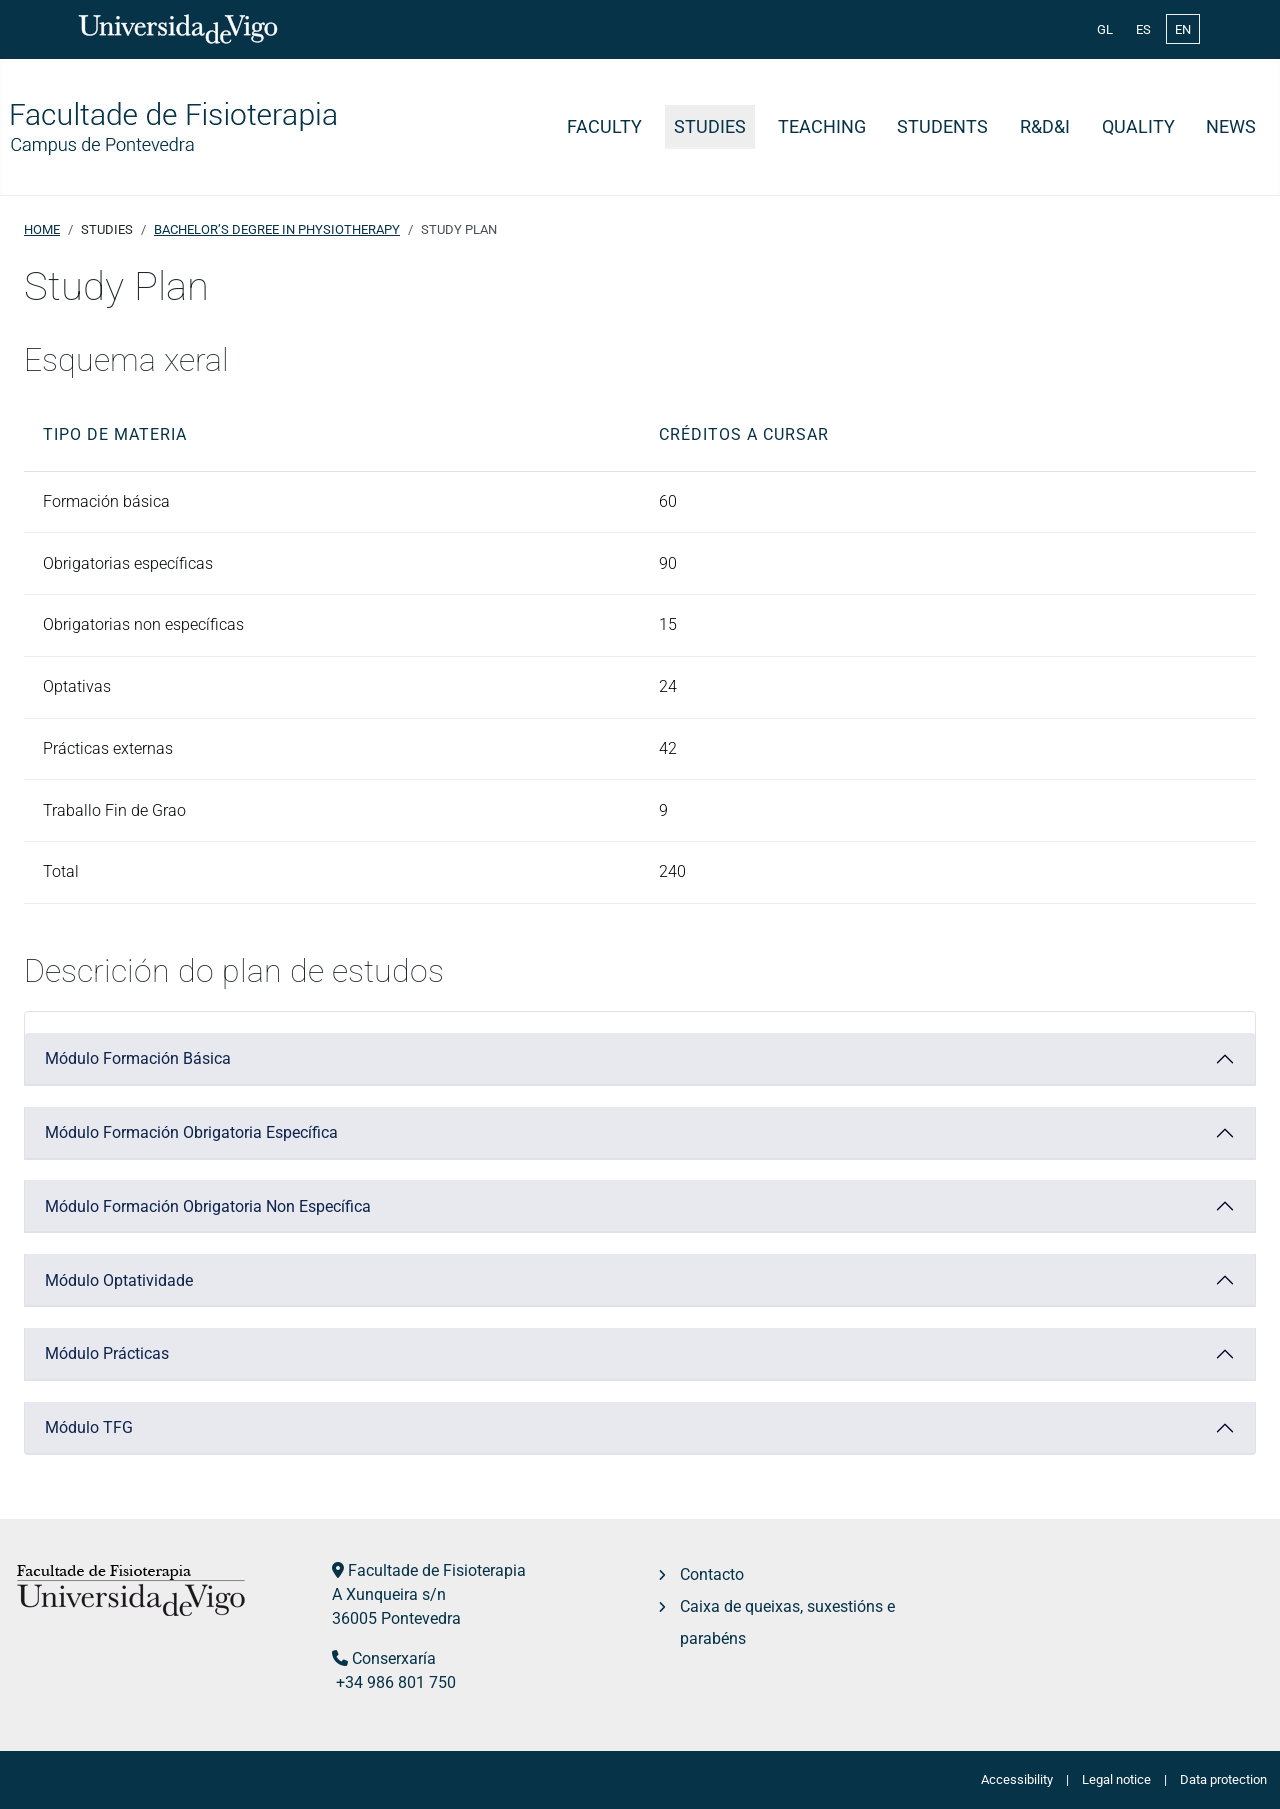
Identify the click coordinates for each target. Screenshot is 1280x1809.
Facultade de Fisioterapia (437, 1570)
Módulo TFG (89, 1427)
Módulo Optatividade (119, 1280)
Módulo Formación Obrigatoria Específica (191, 1132)
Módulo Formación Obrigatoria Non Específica (208, 1206)
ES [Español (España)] (1143, 29)
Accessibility (1017, 1779)
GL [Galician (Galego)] (1105, 29)
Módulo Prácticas (107, 1353)
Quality (1138, 127)
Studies (710, 127)
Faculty (604, 127)
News (1231, 127)
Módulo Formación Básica (138, 1058)
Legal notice (1116, 1779)
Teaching (822, 127)
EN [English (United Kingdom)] (1183, 29)
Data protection (1223, 1779)
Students (942, 127)
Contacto (712, 1574)
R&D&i (1045, 127)
